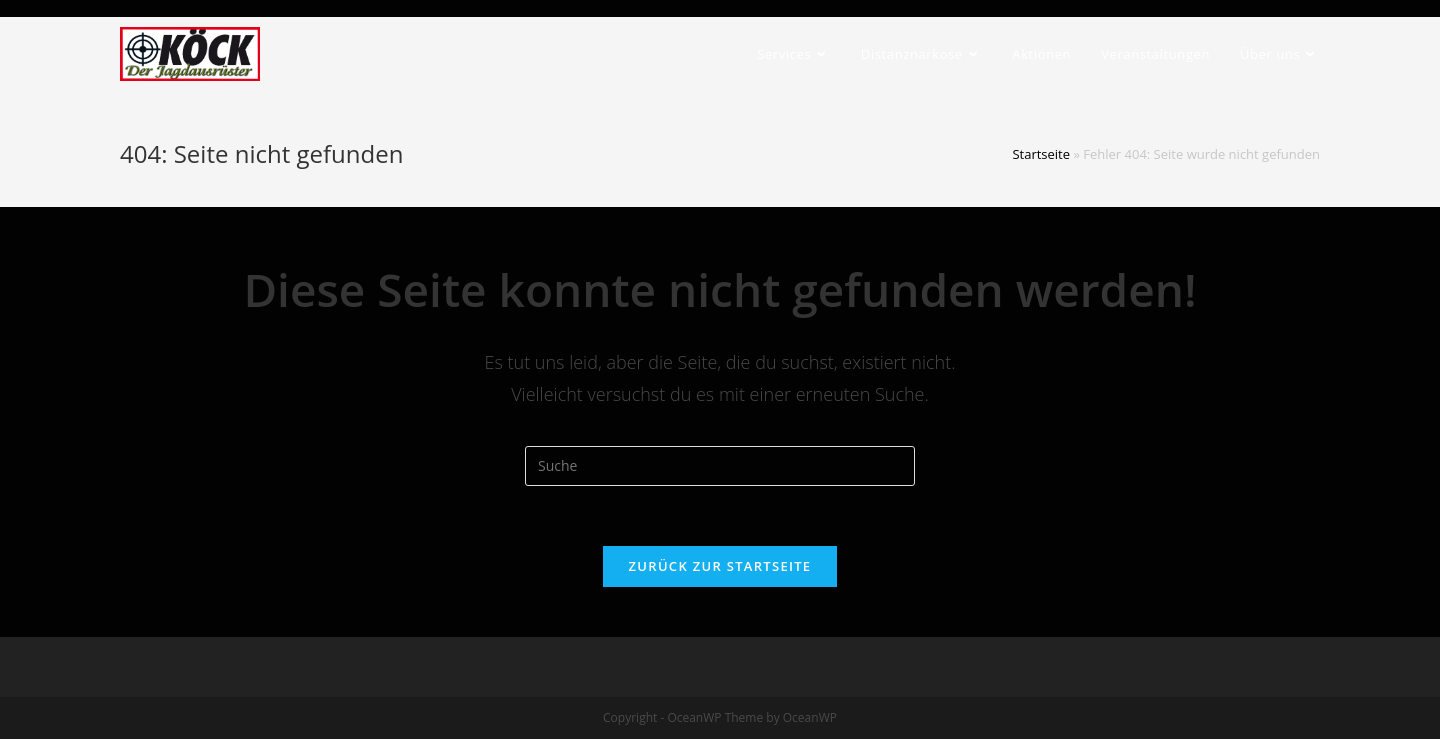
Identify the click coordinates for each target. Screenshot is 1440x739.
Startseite (1041, 154)
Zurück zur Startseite (720, 566)
